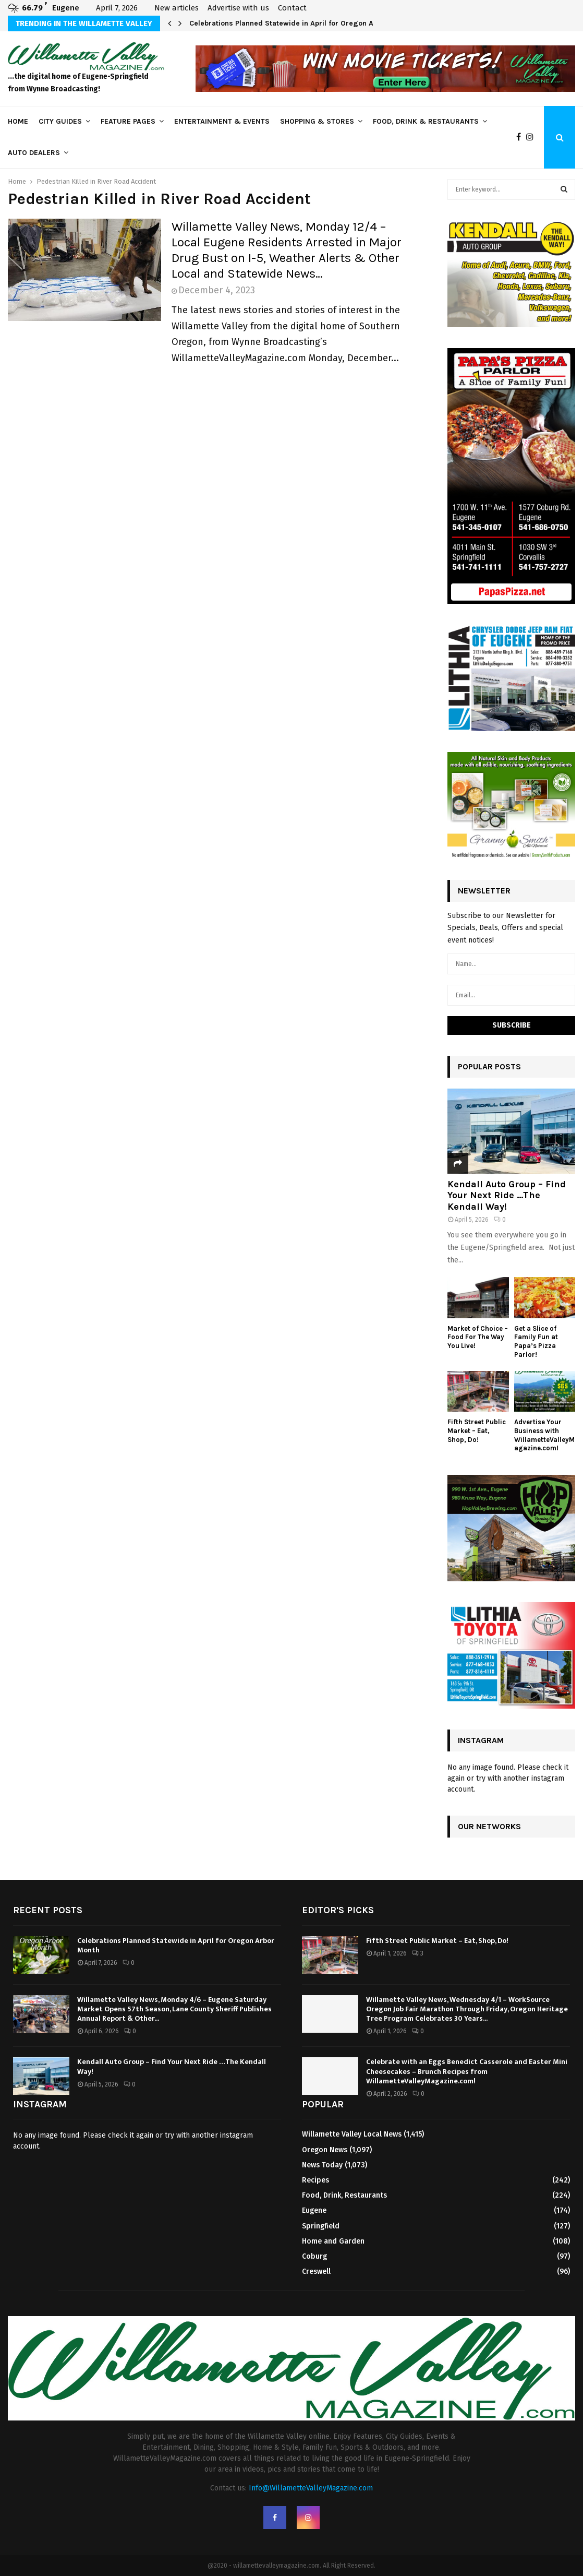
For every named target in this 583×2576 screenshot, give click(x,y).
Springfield (320, 2226)
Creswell (316, 2271)
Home (18, 121)
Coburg (314, 2256)
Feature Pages (128, 121)
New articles (176, 8)
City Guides (60, 121)
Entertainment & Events (222, 121)
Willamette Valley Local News (352, 2134)
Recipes (315, 2180)
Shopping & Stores (317, 121)
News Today (322, 2165)
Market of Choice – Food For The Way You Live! (477, 1337)
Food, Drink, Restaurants (344, 2195)
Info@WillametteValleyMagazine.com (311, 2488)
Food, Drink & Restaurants (426, 121)
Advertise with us (238, 8)
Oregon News (324, 2149)
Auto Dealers (34, 152)
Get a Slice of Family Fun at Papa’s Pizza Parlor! (536, 1341)
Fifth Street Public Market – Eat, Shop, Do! (476, 1431)
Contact (292, 8)
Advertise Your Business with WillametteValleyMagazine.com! (544, 1435)
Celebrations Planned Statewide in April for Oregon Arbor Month (300, 23)
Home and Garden (333, 2241)
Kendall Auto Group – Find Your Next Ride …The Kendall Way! (506, 1195)
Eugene (314, 2210)
